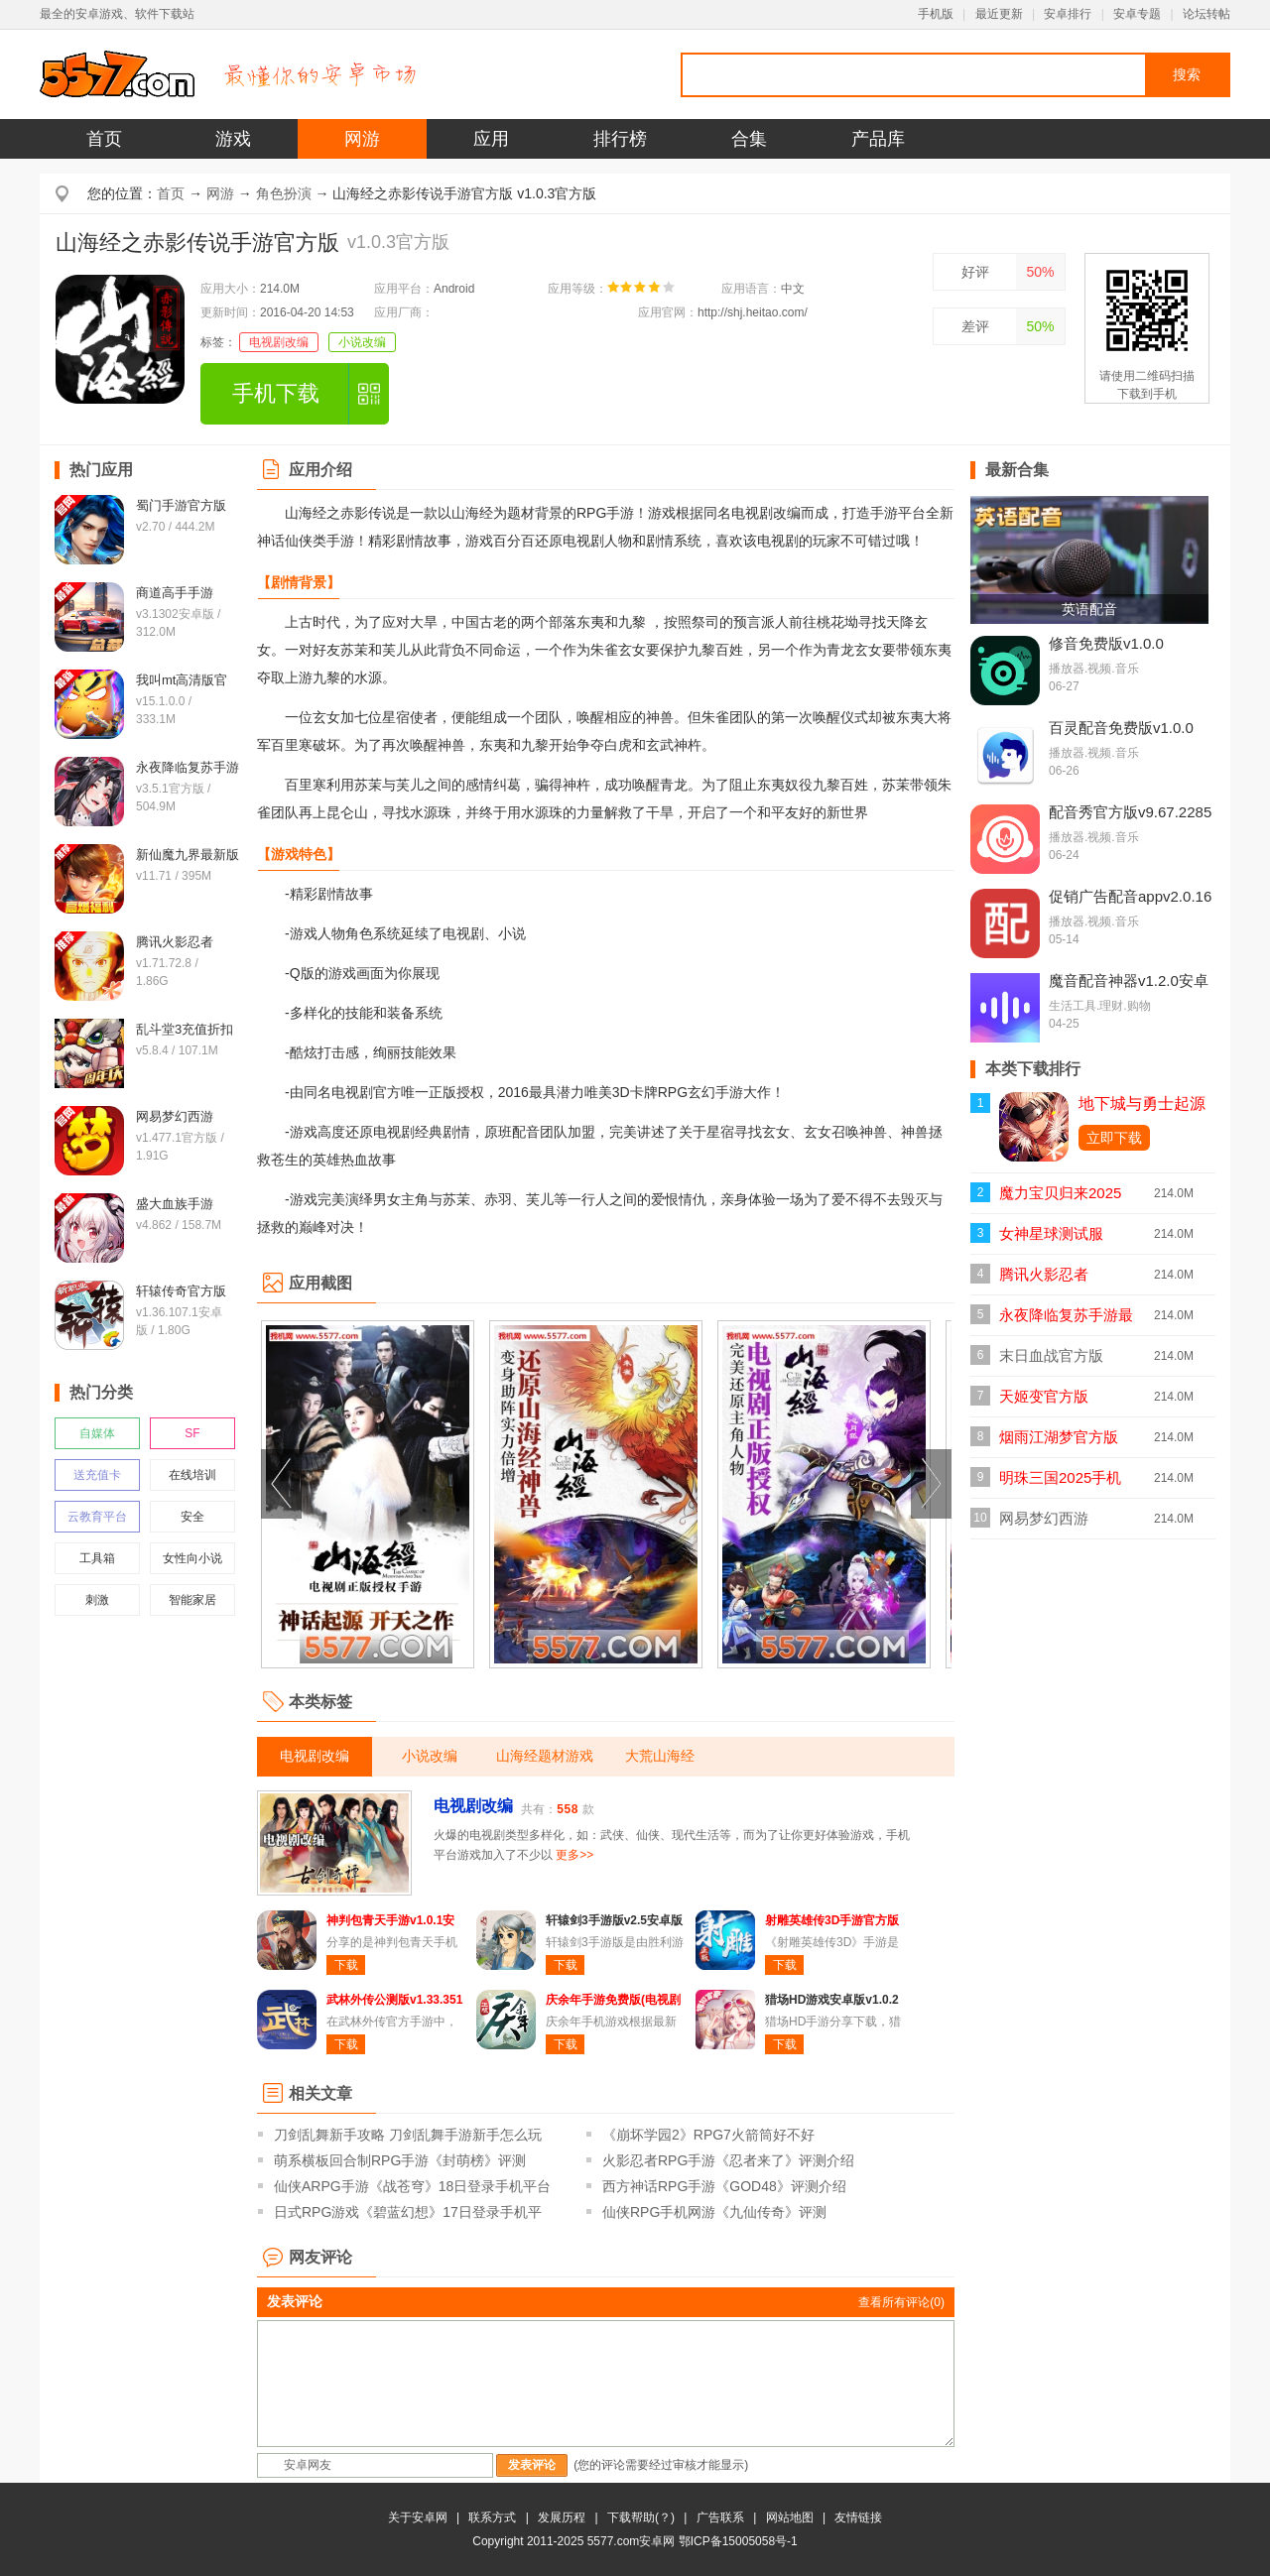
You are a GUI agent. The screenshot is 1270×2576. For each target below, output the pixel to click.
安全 (192, 1517)
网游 (362, 139)
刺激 (97, 1600)
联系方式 (492, 2517)
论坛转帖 (1206, 14)
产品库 (878, 139)
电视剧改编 (279, 342)
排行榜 (620, 139)
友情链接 (858, 2517)
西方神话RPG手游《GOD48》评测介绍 (724, 2186)
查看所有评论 (901, 2302)
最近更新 (999, 14)
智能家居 (192, 1600)
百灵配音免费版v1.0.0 (1121, 727)
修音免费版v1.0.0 (1106, 643)
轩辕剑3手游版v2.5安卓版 (614, 1920)
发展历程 (561, 2517)
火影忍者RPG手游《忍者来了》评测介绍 (728, 2160)
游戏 (233, 139)
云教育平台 (97, 1517)
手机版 (935, 14)
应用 (491, 139)
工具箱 (97, 1558)
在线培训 (192, 1475)
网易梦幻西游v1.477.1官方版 (1050, 1524)
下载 (346, 1965)
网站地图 (790, 2517)
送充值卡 (97, 1475)
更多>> (574, 1855)
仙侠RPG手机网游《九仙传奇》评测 (714, 2212)
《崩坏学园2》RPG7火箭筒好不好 (708, 2135)
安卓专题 (1137, 14)
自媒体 (97, 1433)
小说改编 (362, 342)
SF (192, 1433)
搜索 (1187, 74)
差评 (975, 326)
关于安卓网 (417, 2517)
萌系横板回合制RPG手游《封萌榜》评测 (400, 2160)
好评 (975, 272)
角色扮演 (284, 193)
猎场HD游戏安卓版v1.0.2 (832, 2000)
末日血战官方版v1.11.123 (1051, 1361)
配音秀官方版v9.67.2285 (1130, 811)
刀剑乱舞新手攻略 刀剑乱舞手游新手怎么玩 (408, 2135)
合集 (749, 139)
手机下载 (275, 393)
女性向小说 (192, 1558)
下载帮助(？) (641, 2517)
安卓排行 (1067, 14)
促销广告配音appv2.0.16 (1130, 896)
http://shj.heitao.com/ (753, 312)
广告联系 (720, 2517)
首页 (104, 139)
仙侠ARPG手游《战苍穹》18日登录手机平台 (412, 2186)
